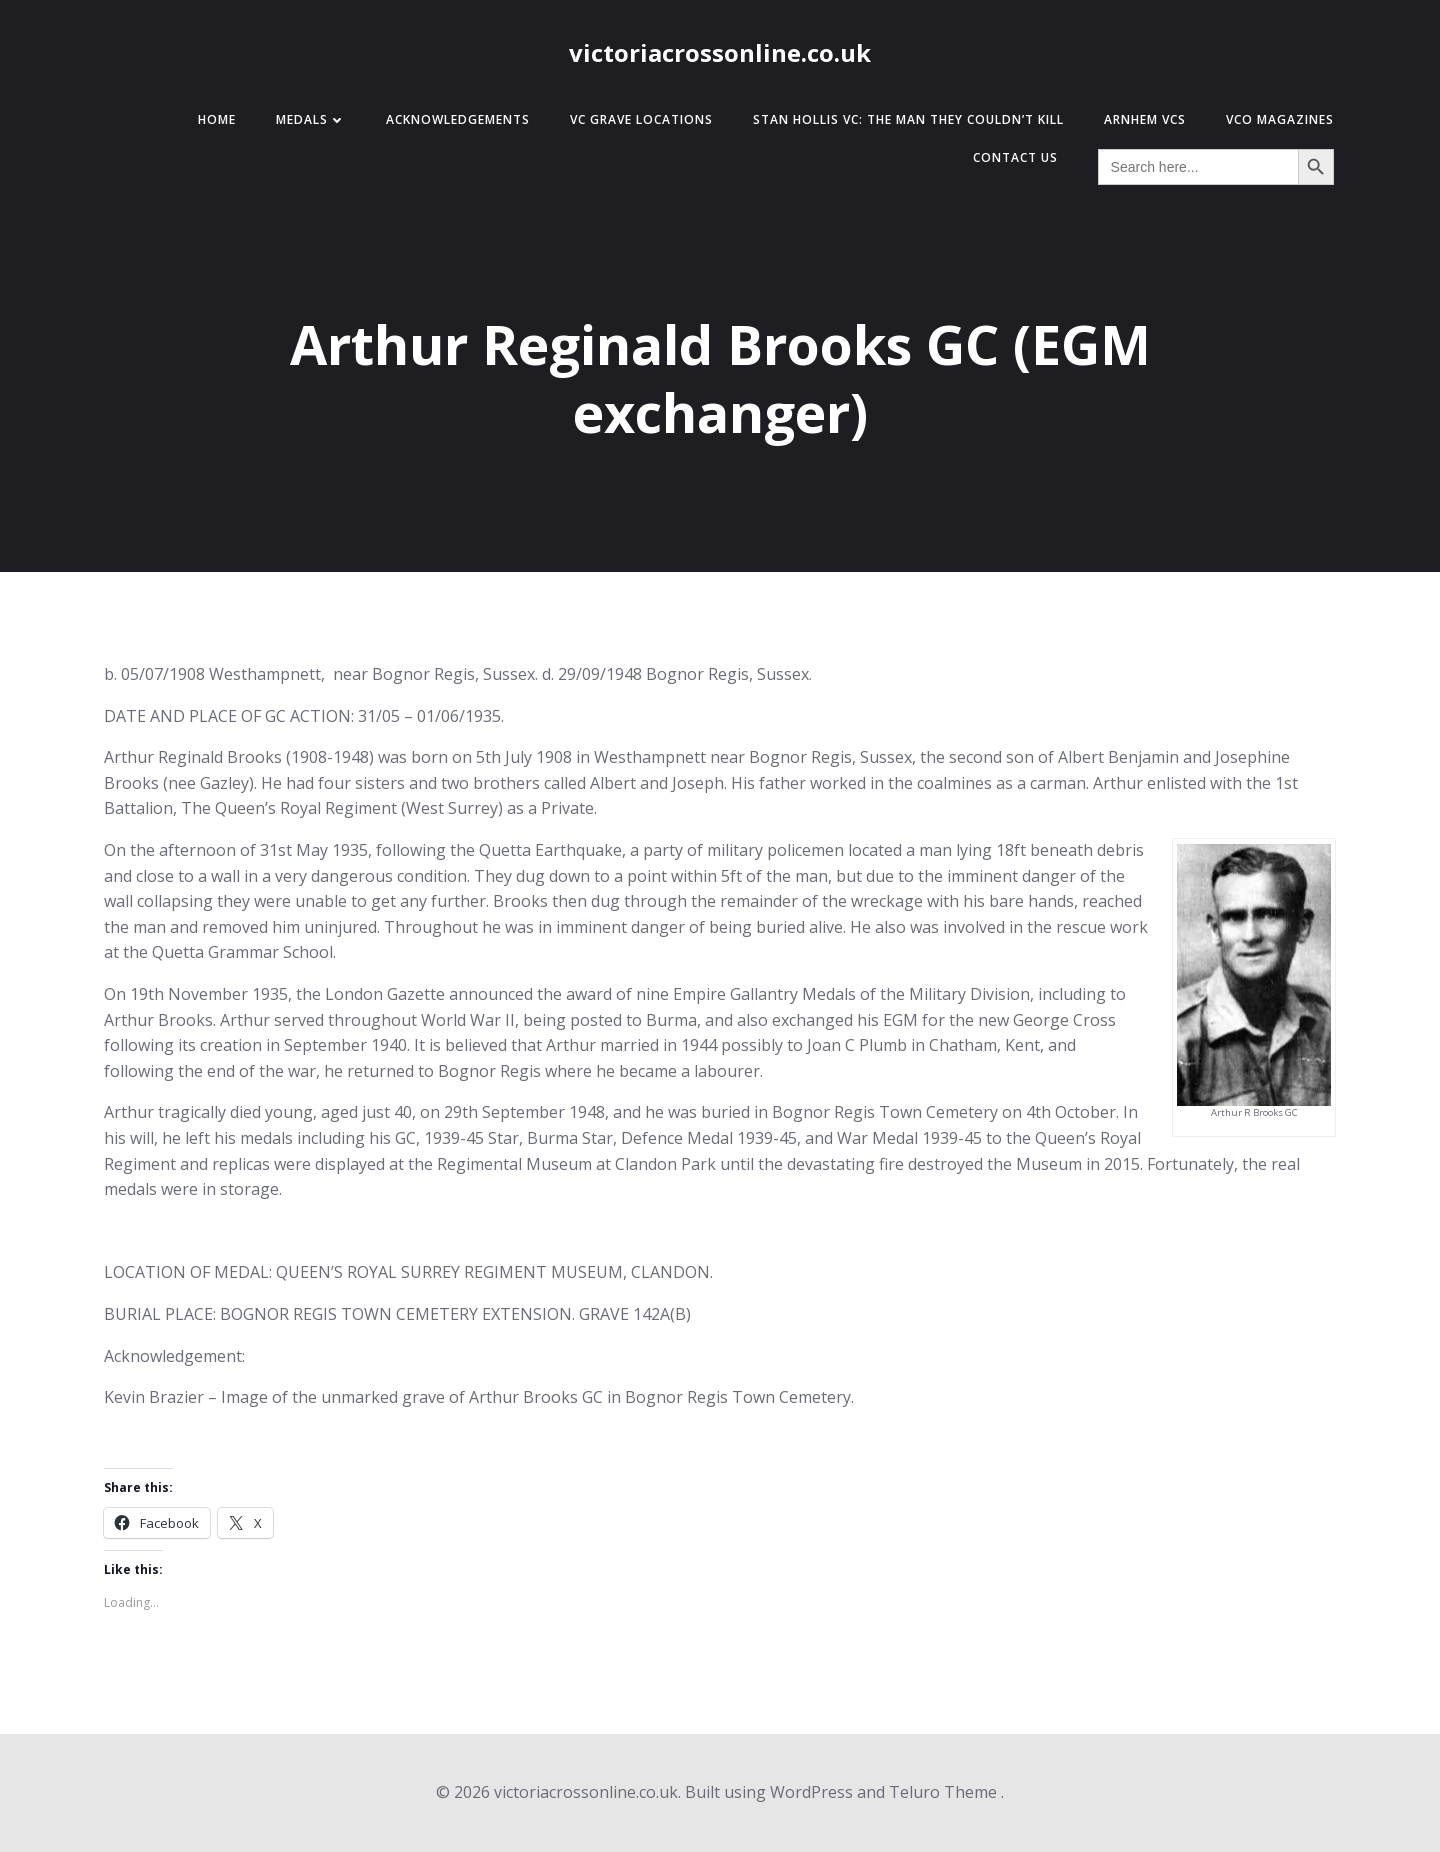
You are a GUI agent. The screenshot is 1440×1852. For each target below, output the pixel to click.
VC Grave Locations (641, 119)
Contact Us (1015, 157)
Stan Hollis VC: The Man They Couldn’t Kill (908, 119)
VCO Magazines (1280, 119)
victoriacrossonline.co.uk (720, 52)
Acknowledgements (458, 119)
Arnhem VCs (1145, 119)
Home (217, 119)
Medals (311, 119)
